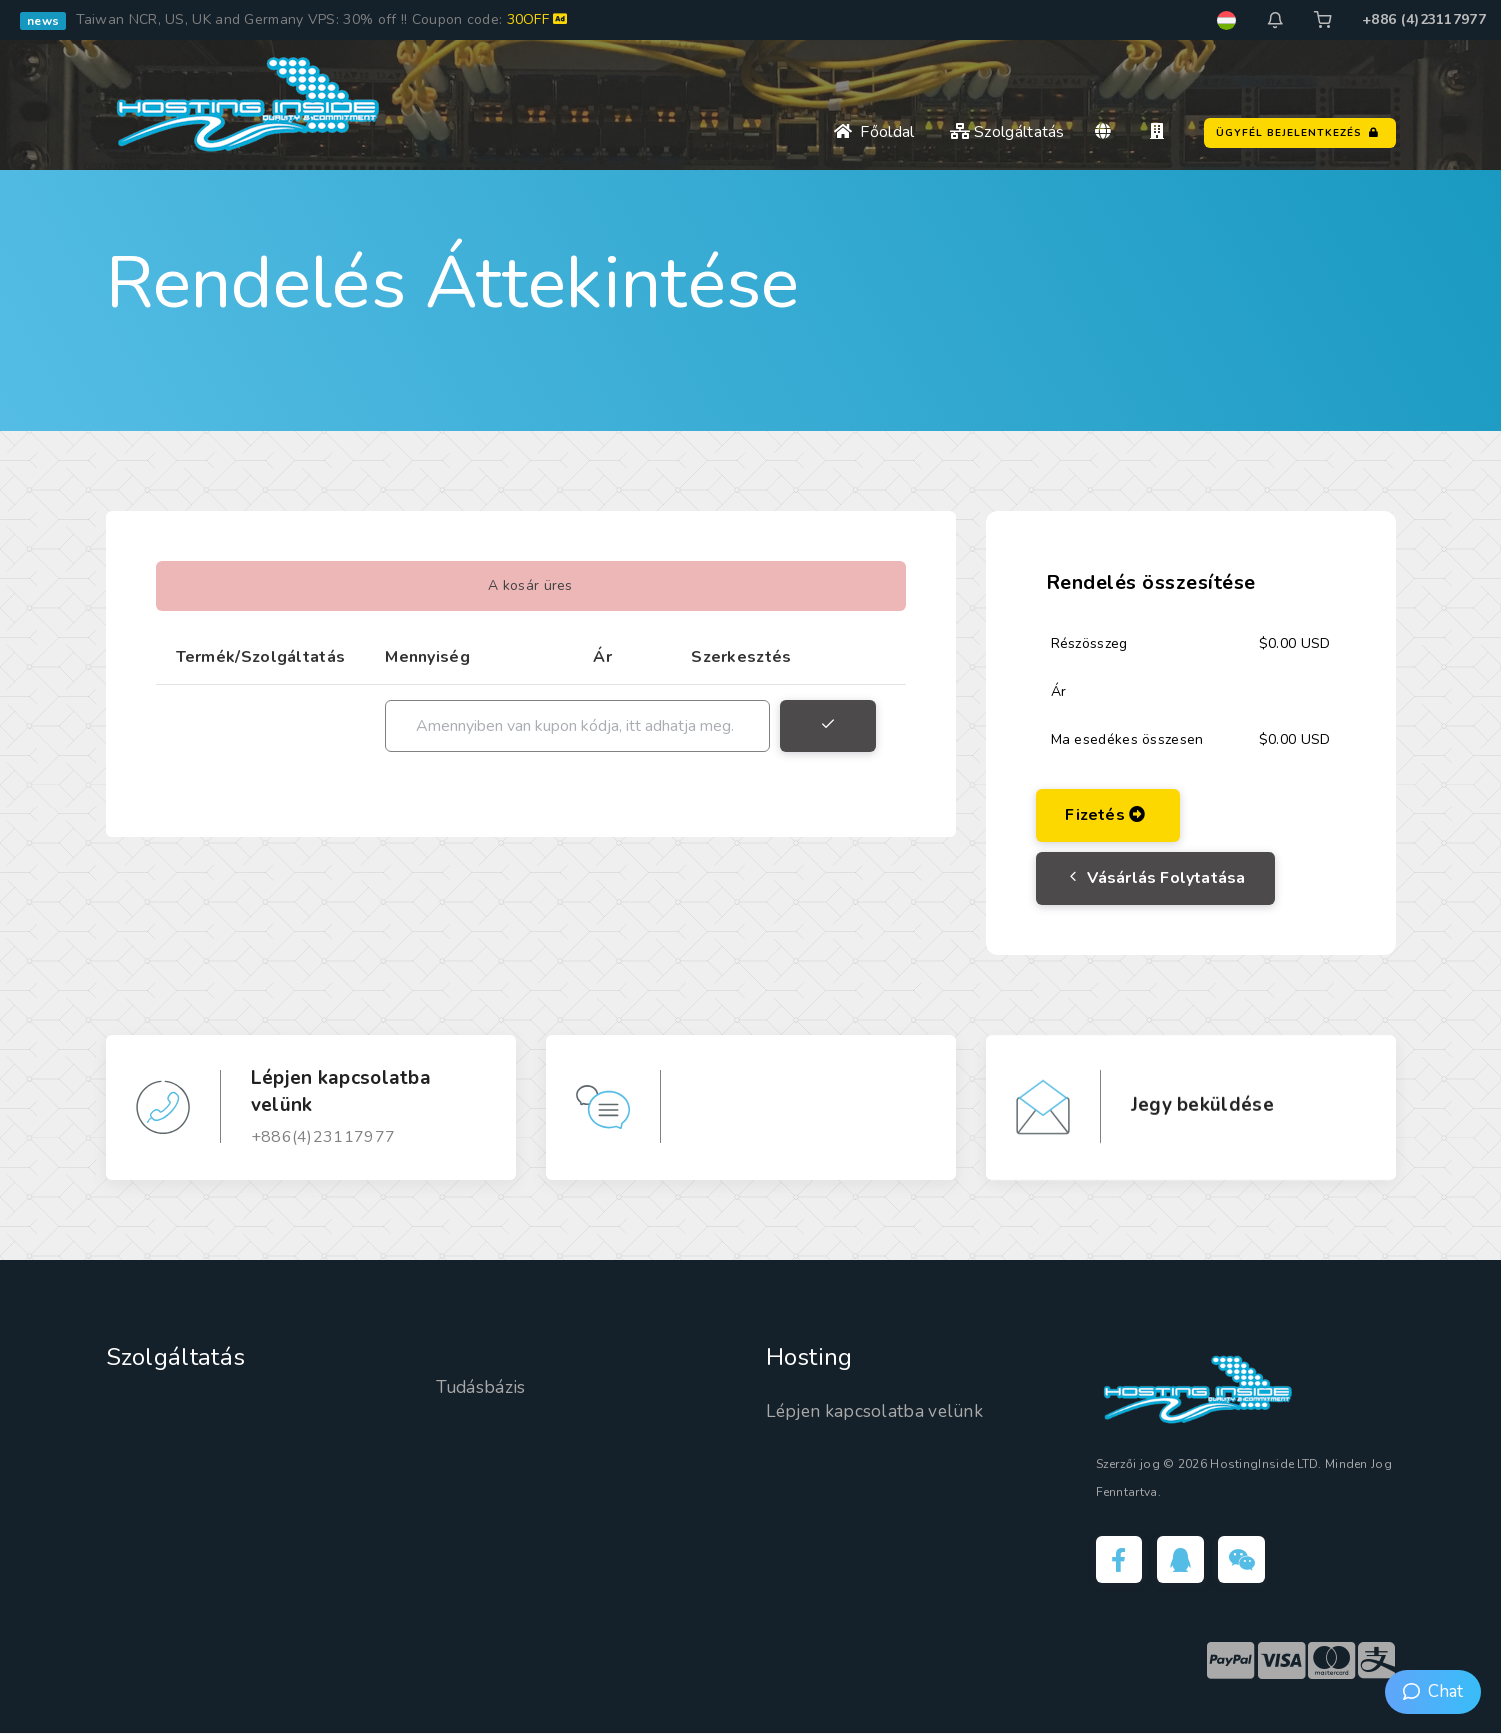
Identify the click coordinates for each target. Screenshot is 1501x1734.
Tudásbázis (482, 1387)
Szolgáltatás (1007, 132)
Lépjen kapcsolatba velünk (878, 1411)
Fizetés (1106, 815)
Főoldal (874, 132)
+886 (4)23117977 (1424, 19)
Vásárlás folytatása (1156, 878)
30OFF (537, 19)
